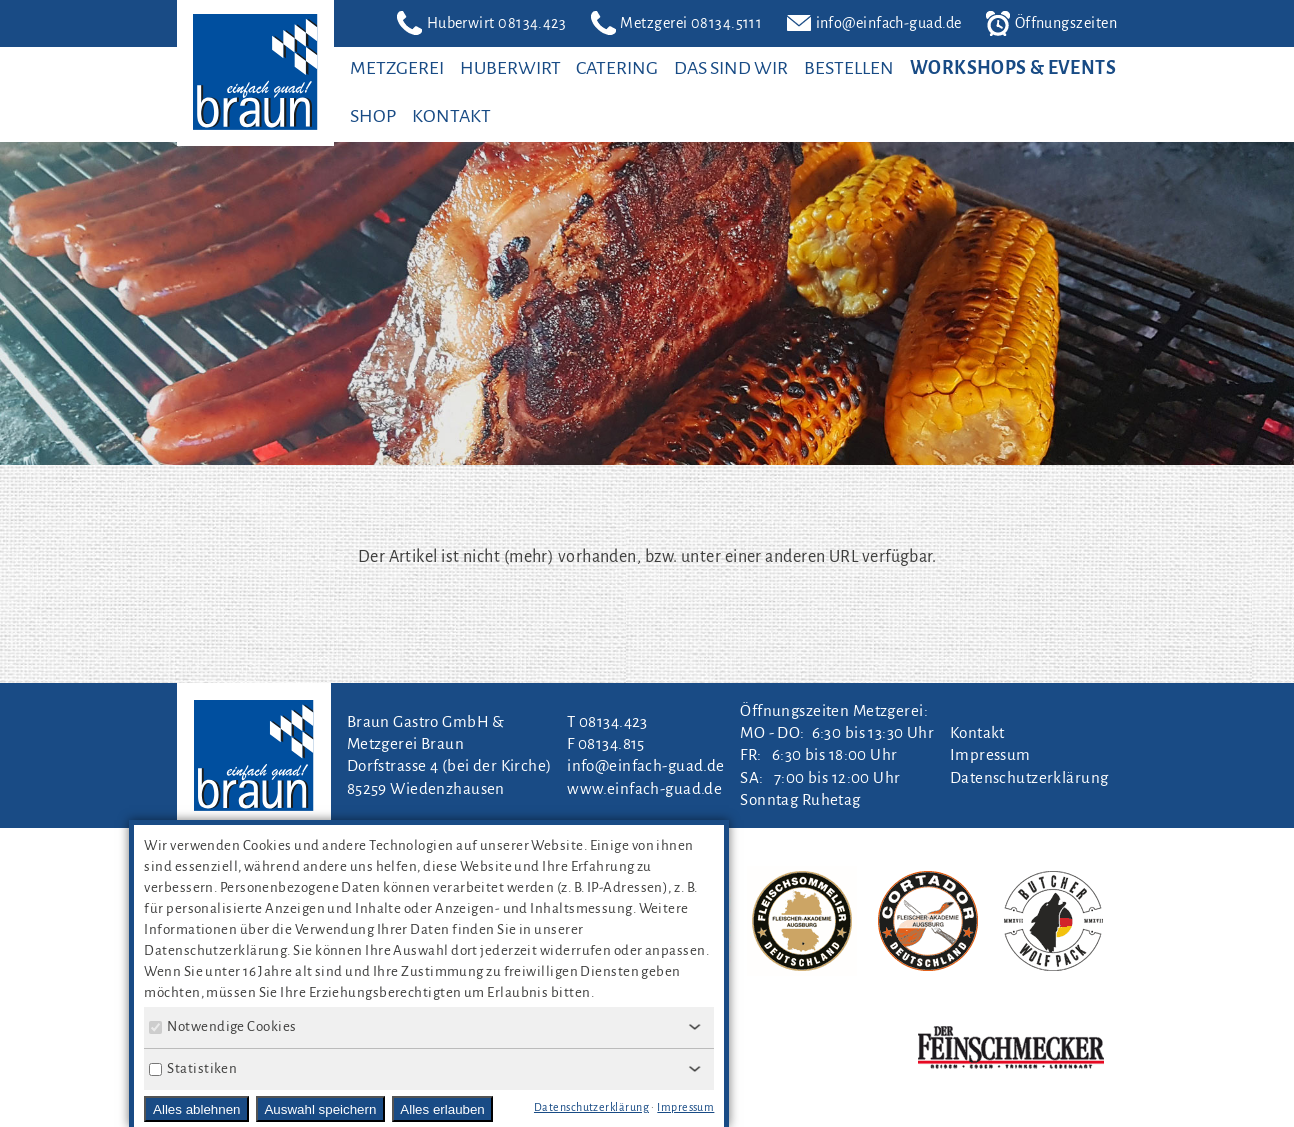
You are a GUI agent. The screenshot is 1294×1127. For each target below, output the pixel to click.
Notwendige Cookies (222, 1026)
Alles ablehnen (196, 1109)
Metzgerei (397, 68)
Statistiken (193, 1068)
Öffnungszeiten (1051, 23)
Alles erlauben (442, 1109)
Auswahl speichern (320, 1109)
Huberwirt (510, 68)
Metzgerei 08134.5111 (677, 23)
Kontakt (451, 116)
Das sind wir (731, 68)
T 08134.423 (607, 721)
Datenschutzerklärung (1029, 777)
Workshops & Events (1013, 68)
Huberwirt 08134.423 (481, 23)
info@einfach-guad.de (874, 23)
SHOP (373, 116)
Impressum (990, 754)
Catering (617, 68)
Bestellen (849, 68)
